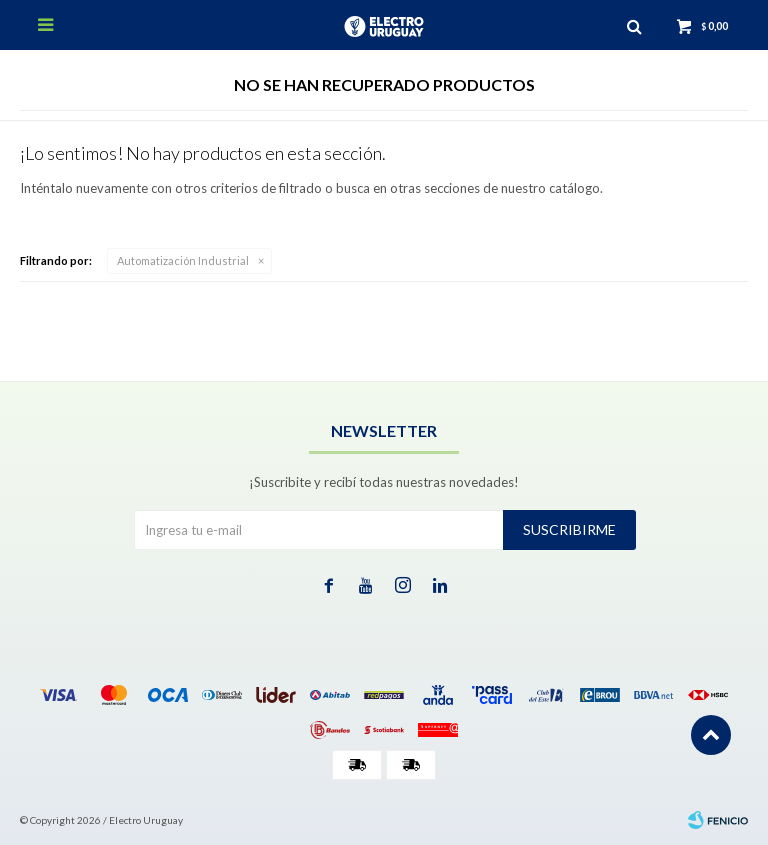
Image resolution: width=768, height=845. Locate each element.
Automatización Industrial (183, 260)
